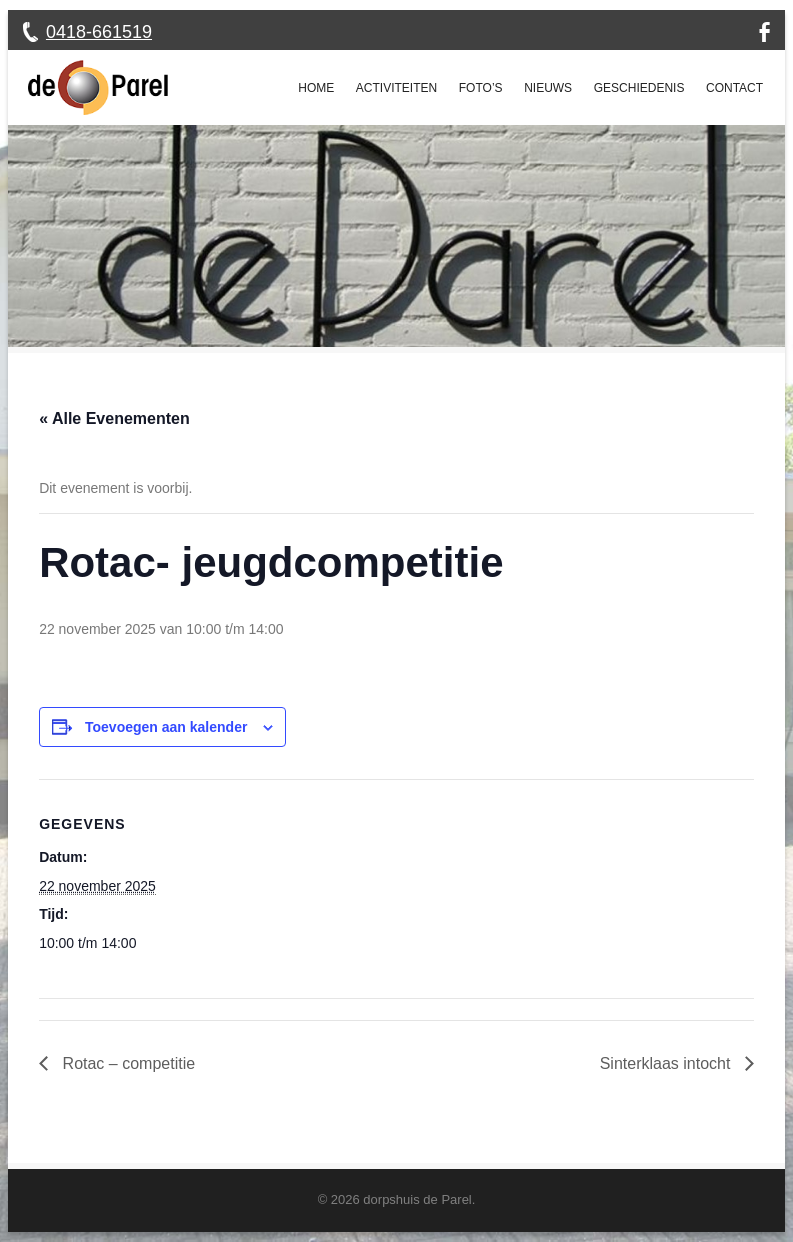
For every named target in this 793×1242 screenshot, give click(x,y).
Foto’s (481, 88)
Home (316, 88)
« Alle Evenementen (114, 418)
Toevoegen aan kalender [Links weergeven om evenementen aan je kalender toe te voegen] (166, 727)
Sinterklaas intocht (667, 1063)
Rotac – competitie (126, 1063)
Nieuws (548, 88)
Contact (734, 88)
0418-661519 (99, 32)
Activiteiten (396, 88)
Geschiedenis (639, 88)
